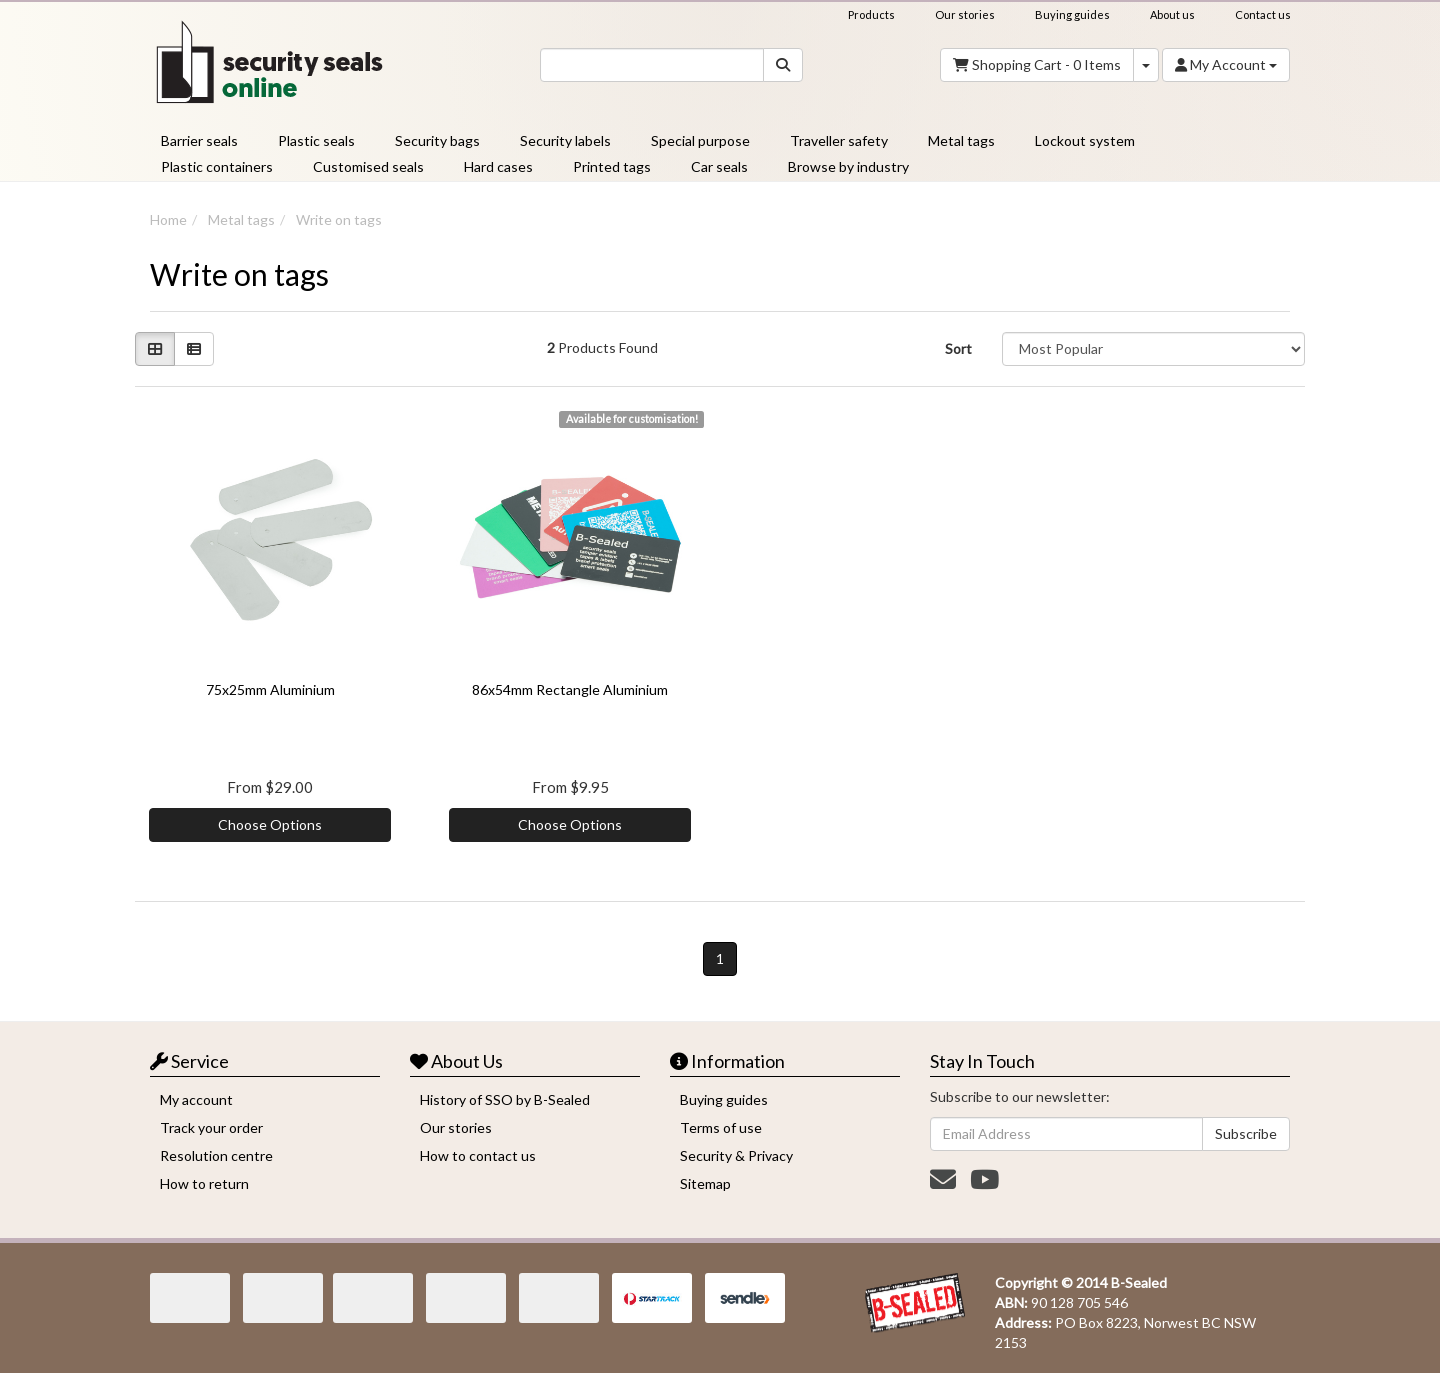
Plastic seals (316, 140)
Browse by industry (848, 166)
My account (196, 1099)
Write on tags (339, 219)
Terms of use (721, 1127)
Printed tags (612, 166)
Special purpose (700, 140)
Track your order (211, 1127)
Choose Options (270, 824)
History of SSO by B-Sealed (505, 1099)
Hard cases (498, 166)
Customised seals (368, 166)
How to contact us (478, 1155)
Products (871, 14)
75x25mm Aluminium (270, 689)
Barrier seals (199, 140)
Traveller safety (839, 140)
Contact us (1263, 14)
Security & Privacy (736, 1155)
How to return (204, 1183)
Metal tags (961, 140)
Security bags (437, 140)
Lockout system (1085, 140)
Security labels (565, 140)
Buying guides (1072, 14)
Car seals (719, 166)
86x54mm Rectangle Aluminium (570, 689)
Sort (958, 348)
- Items (1037, 65)
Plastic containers (217, 166)
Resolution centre (216, 1155)
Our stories (965, 14)
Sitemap (705, 1183)
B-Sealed (1139, 1282)
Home (168, 219)
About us (1172, 14)
